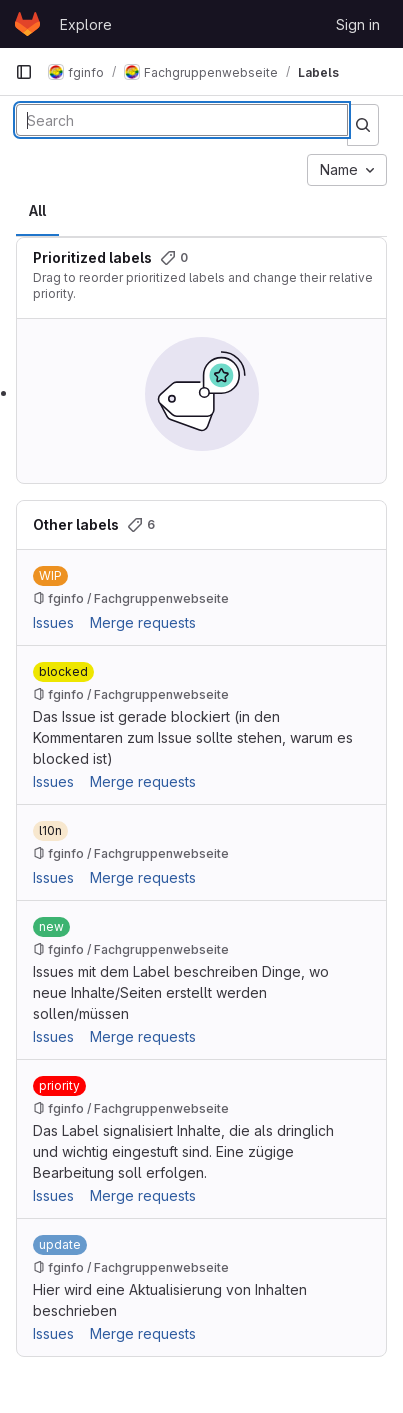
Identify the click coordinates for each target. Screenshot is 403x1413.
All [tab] (37, 210)
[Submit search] (363, 125)
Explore (86, 24)
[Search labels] (182, 120)
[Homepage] (27, 24)
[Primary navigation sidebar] (24, 72)
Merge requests (143, 622)
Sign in (358, 24)
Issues (53, 622)
